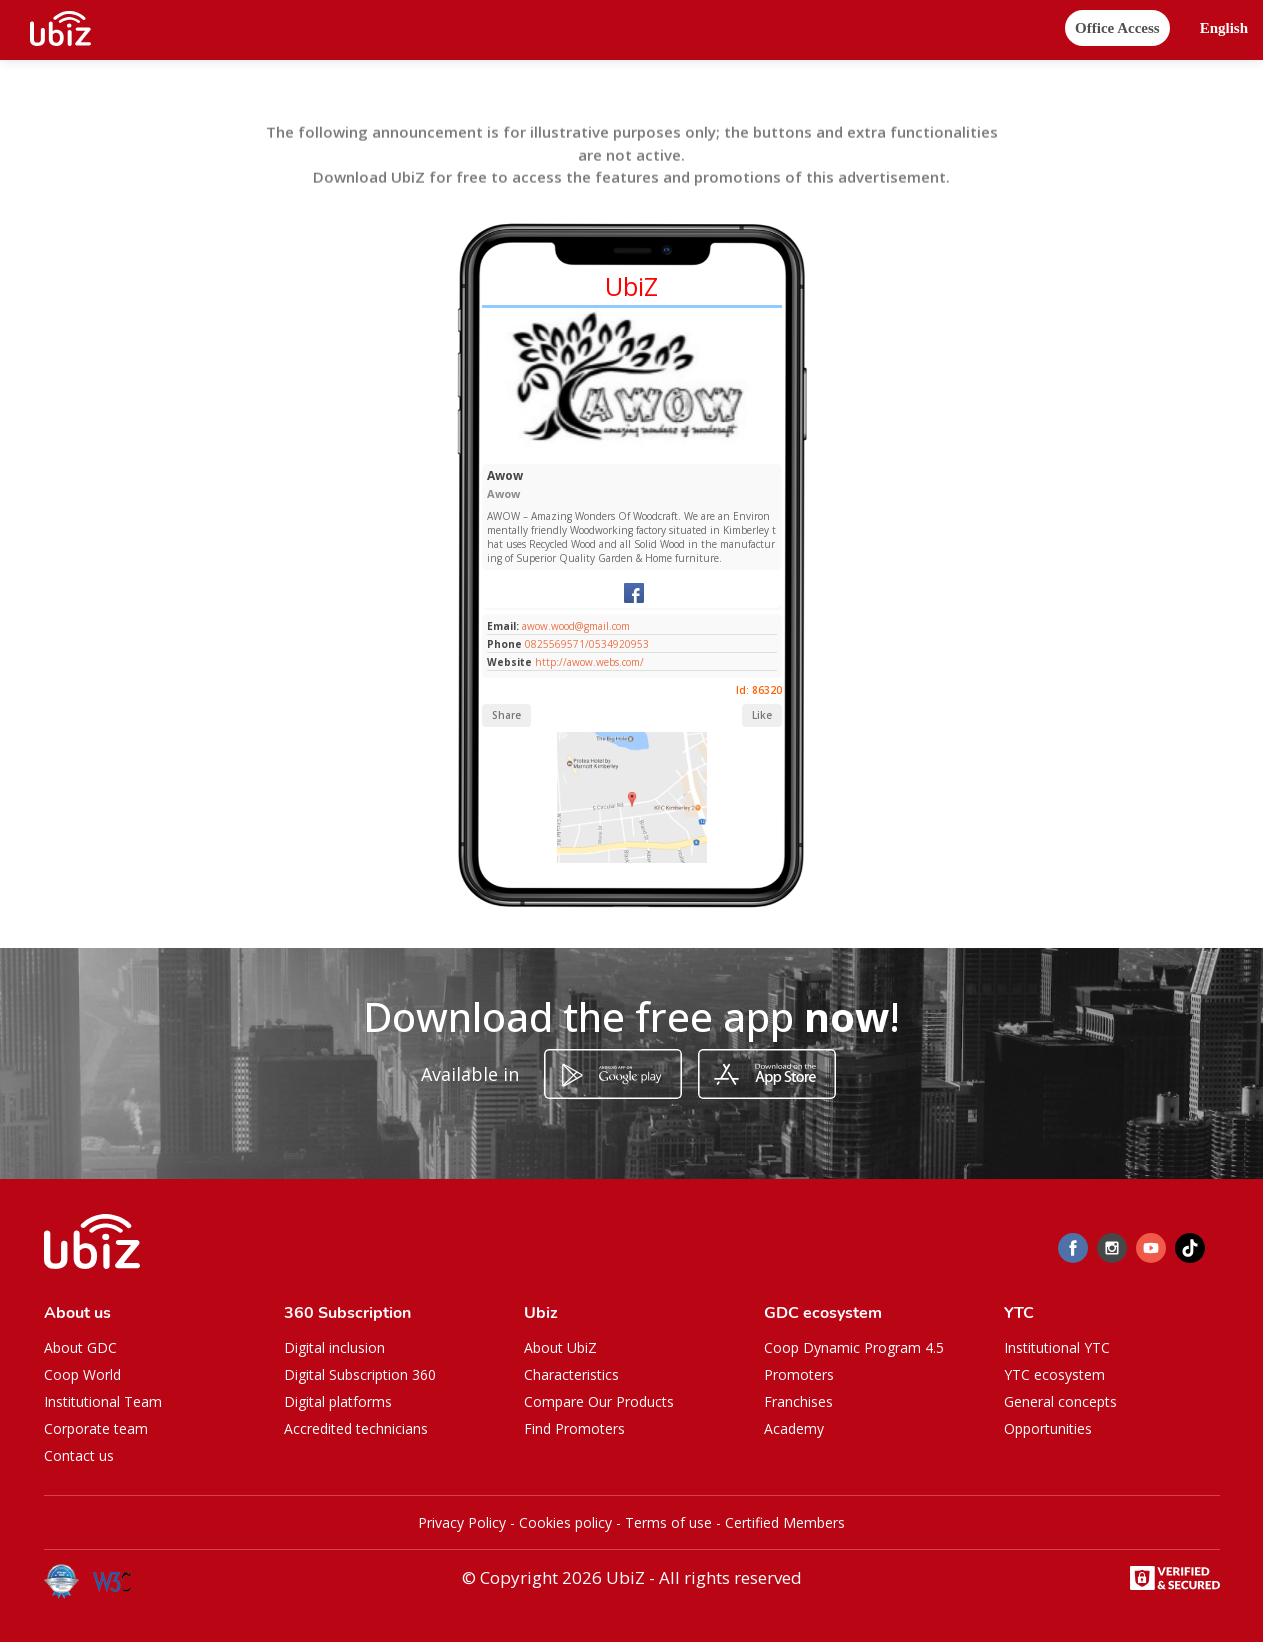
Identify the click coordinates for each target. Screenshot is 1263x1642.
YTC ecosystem (1054, 1374)
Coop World (82, 1374)
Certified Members (785, 1522)
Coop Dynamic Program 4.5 (854, 1347)
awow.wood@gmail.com (574, 626)
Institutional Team (103, 1401)
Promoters (799, 1374)
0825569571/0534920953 (587, 644)
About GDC (80, 1347)
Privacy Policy (462, 1522)
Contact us (79, 1455)
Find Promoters (574, 1428)
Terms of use (668, 1522)
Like (762, 715)
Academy (794, 1428)
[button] (1224, 28)
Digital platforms (338, 1401)
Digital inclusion (334, 1347)
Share (506, 715)
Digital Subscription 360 (360, 1374)
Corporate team (96, 1428)
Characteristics (571, 1374)
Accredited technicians (356, 1428)
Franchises (798, 1401)
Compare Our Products (599, 1401)
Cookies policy (565, 1522)
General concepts (1060, 1401)
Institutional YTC (1057, 1347)
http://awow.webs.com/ (589, 662)
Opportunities (1048, 1428)
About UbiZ (560, 1347)
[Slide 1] (600, 453)
